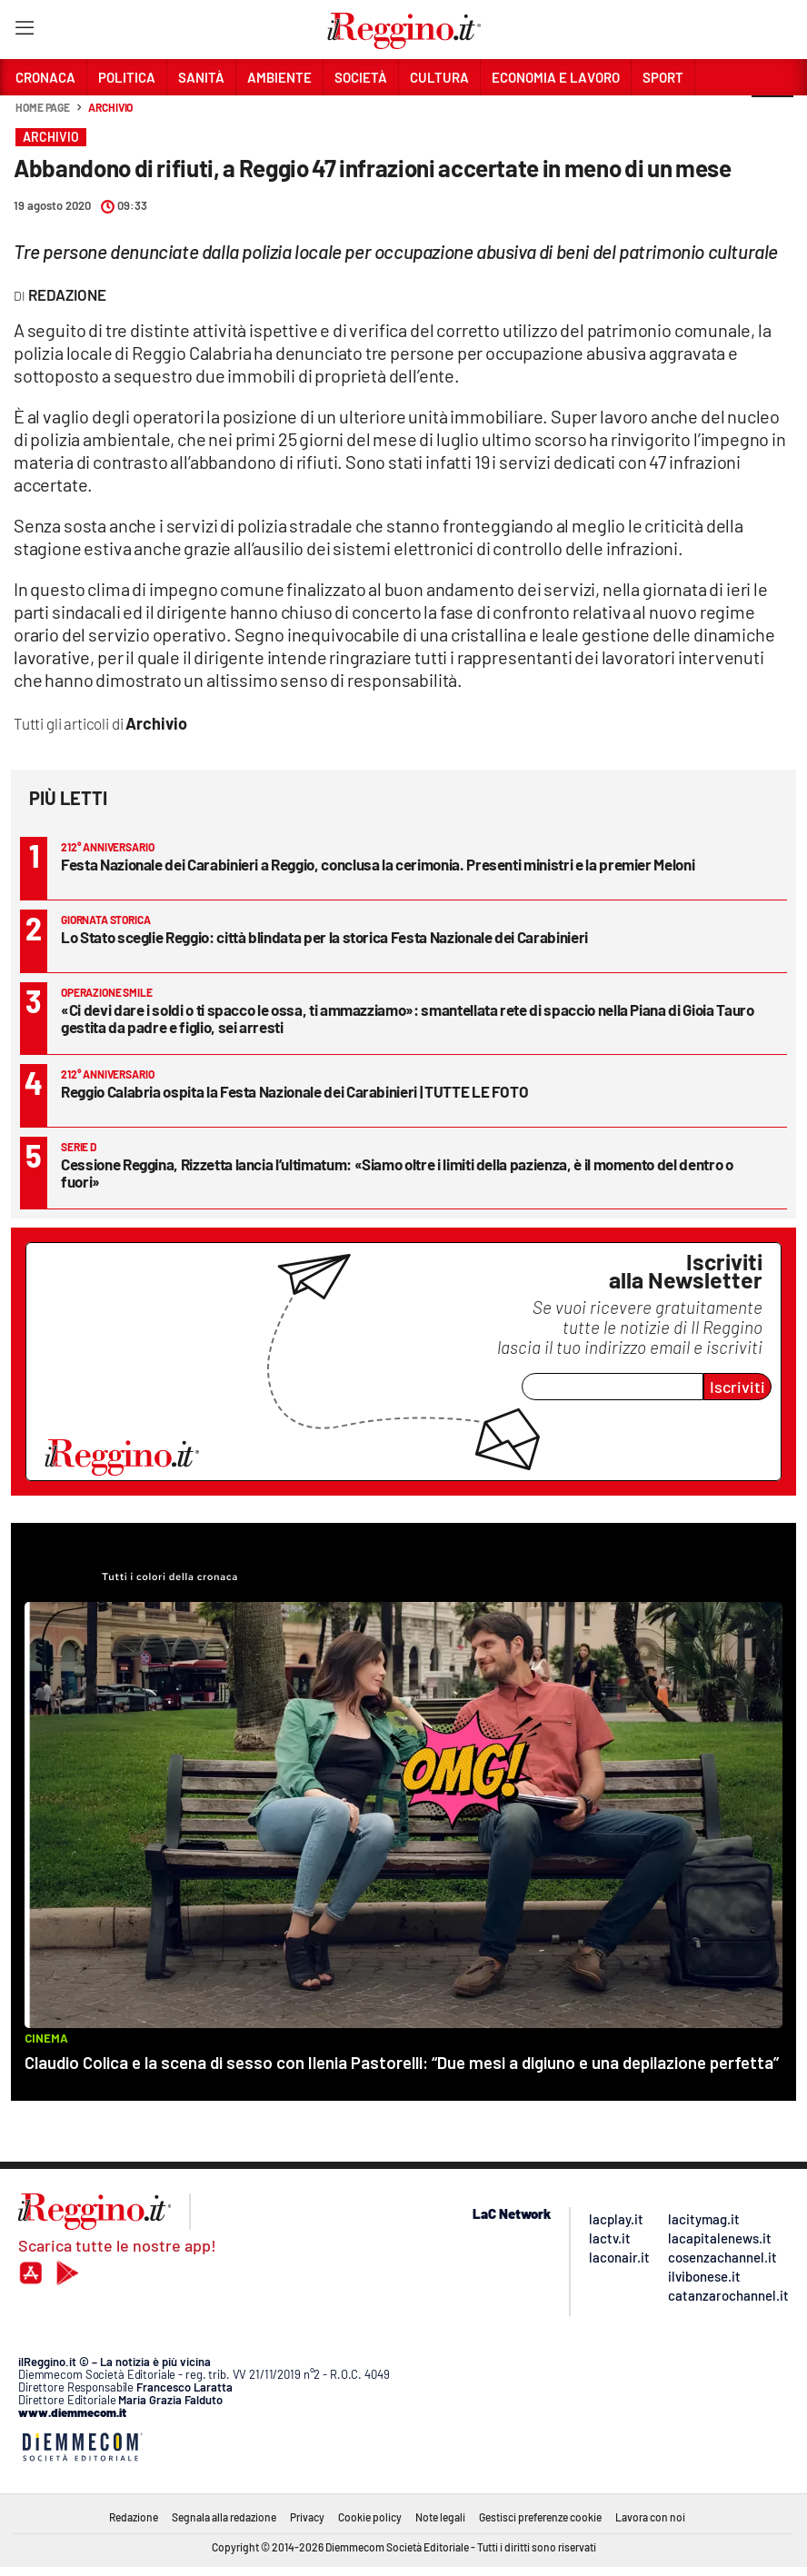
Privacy (307, 2517)
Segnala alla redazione (224, 2517)
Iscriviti (737, 1387)
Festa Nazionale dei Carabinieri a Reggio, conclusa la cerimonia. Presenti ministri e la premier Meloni (377, 864)
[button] (772, 117)
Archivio (110, 107)
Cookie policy (370, 2517)
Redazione (133, 2517)
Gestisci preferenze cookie (540, 2517)
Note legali (440, 2517)
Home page (42, 107)
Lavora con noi (650, 2517)
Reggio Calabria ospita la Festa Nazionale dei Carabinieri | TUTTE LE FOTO (294, 1091)
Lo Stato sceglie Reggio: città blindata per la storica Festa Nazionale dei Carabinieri (324, 937)
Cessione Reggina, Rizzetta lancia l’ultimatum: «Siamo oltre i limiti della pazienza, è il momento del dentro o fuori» (397, 1172)
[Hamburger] (24, 31)
